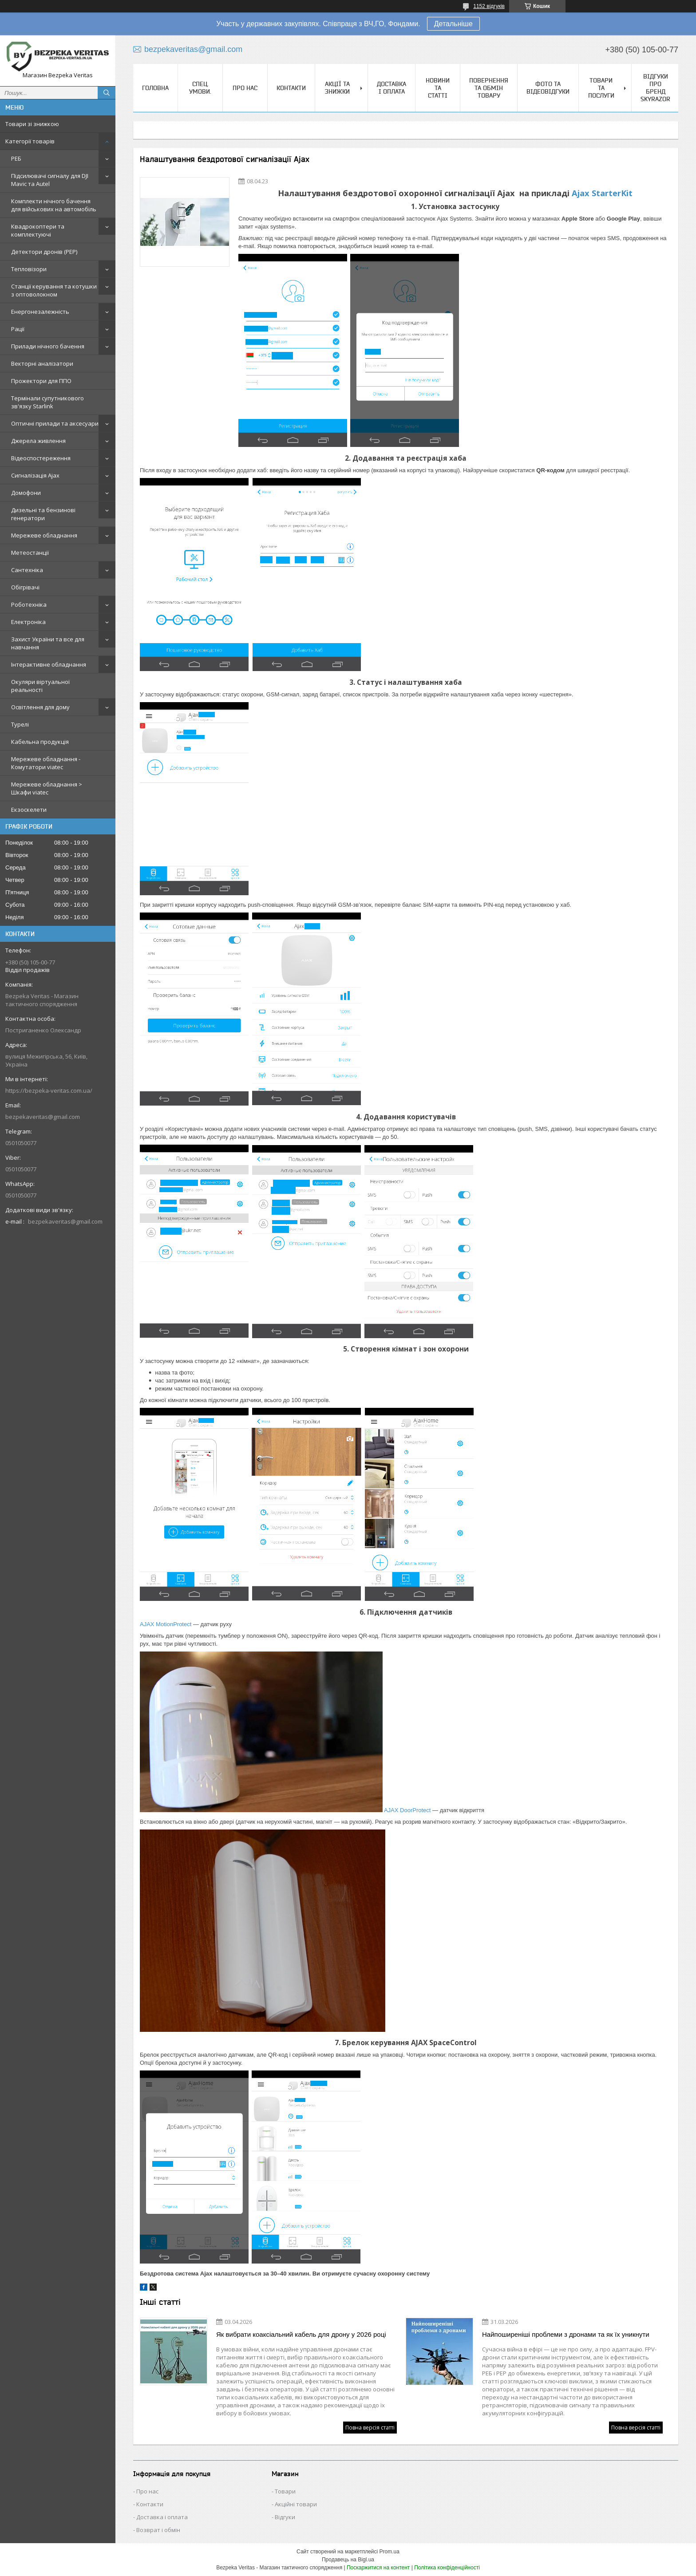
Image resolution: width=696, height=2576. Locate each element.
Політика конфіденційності (447, 2567)
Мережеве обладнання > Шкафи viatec (46, 788)
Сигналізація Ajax (35, 475)
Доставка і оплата (391, 87)
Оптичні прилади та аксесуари (55, 423)
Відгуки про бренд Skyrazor (655, 88)
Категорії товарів (30, 141)
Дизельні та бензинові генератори (43, 514)
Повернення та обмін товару (488, 88)
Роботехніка (29, 604)
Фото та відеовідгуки (547, 87)
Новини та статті (438, 88)
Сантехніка (27, 570)
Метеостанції (30, 553)
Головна (155, 87)
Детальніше (453, 24)
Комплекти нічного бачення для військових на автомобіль (53, 205)
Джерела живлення (38, 441)
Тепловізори (29, 269)
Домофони (26, 493)
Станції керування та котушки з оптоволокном (54, 290)
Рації (17, 329)
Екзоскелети (29, 810)
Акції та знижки (337, 87)
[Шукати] (106, 92)
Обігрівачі (25, 587)
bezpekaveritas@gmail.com (42, 1117)
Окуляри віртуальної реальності (40, 686)
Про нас (245, 87)
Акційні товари (296, 2504)
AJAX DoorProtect (407, 1810)
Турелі (20, 724)
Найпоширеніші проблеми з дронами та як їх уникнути (565, 2334)
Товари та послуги (601, 88)
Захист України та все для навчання (47, 643)
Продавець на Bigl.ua (348, 2559)
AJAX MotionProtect (165, 1624)
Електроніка (28, 622)
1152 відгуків (489, 6)
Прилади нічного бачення (47, 346)
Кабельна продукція (40, 742)
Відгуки (285, 2517)
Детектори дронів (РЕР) (44, 252)
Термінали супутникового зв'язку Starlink (47, 402)
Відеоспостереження (41, 458)
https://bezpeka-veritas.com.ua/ (48, 1090)
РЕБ (16, 158)
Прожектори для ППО (41, 381)
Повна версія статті (370, 2427)
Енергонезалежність (40, 312)
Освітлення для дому (40, 707)
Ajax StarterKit (602, 193)
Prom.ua (389, 2551)
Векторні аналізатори (42, 363)
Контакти (291, 87)
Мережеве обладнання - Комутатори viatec (45, 763)
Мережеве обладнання (44, 535)
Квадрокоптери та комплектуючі (37, 230)
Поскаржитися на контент (378, 2567)
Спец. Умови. (200, 87)
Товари (285, 2491)
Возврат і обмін (158, 2530)
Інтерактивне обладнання (48, 664)
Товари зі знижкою (32, 124)
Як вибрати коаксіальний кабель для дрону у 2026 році (301, 2334)
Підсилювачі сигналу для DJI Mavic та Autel (49, 180)
